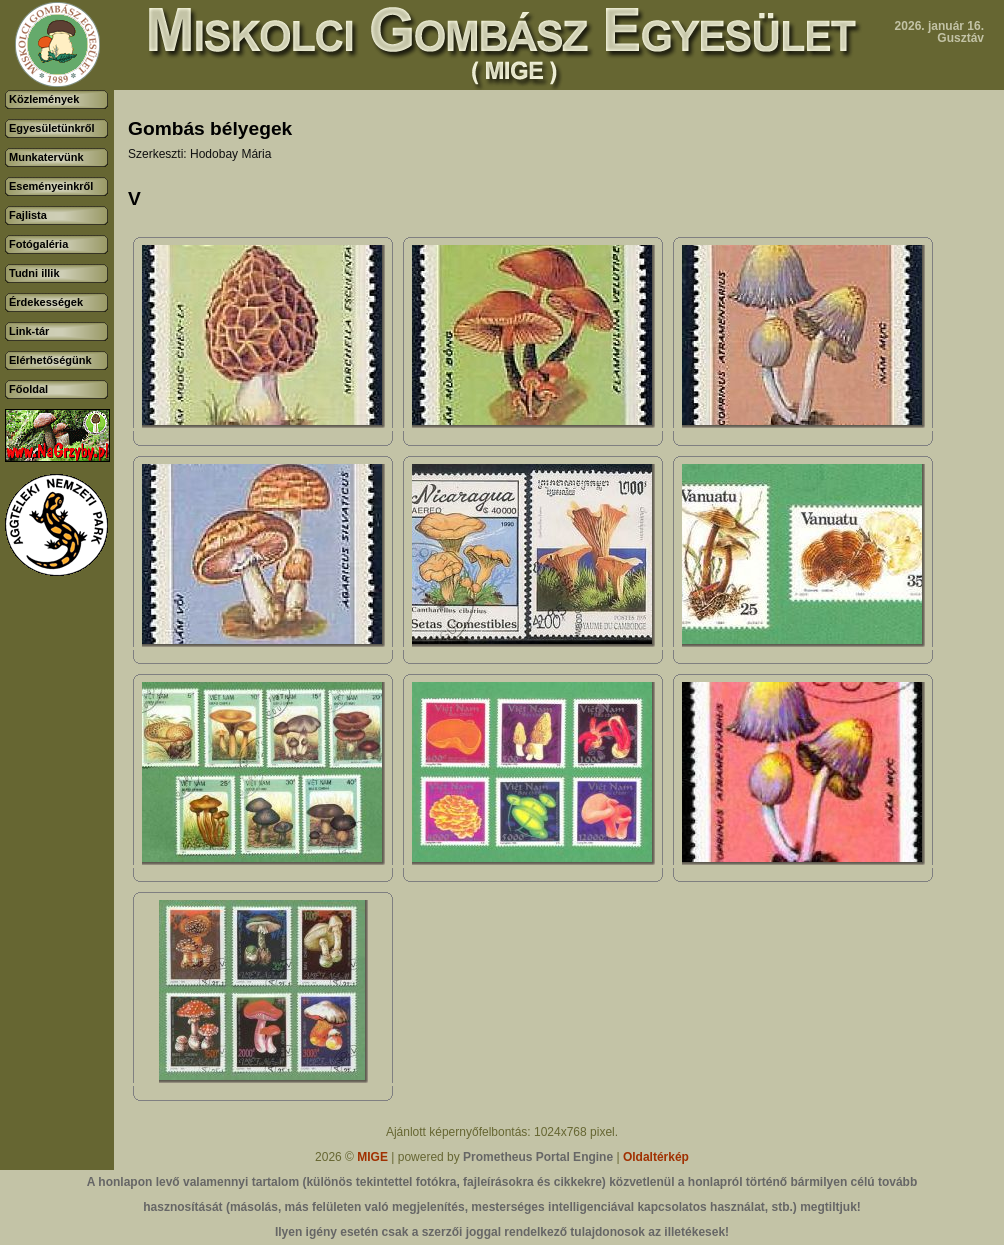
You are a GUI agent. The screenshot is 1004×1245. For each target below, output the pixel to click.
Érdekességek (46, 302)
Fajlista (28, 215)
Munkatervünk (46, 157)
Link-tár (29, 331)
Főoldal (28, 389)
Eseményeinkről (51, 186)
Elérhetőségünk (50, 360)
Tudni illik (34, 273)
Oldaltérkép (656, 1157)
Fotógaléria (38, 244)
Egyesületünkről (52, 128)
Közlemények (44, 99)
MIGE (372, 1157)
